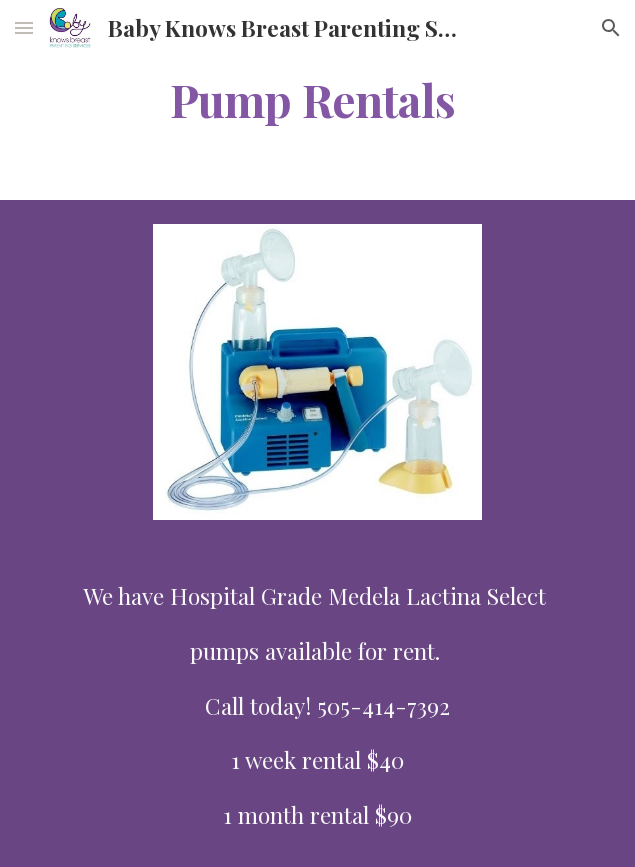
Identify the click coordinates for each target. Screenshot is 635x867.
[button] (24, 27)
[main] (317, 99)
